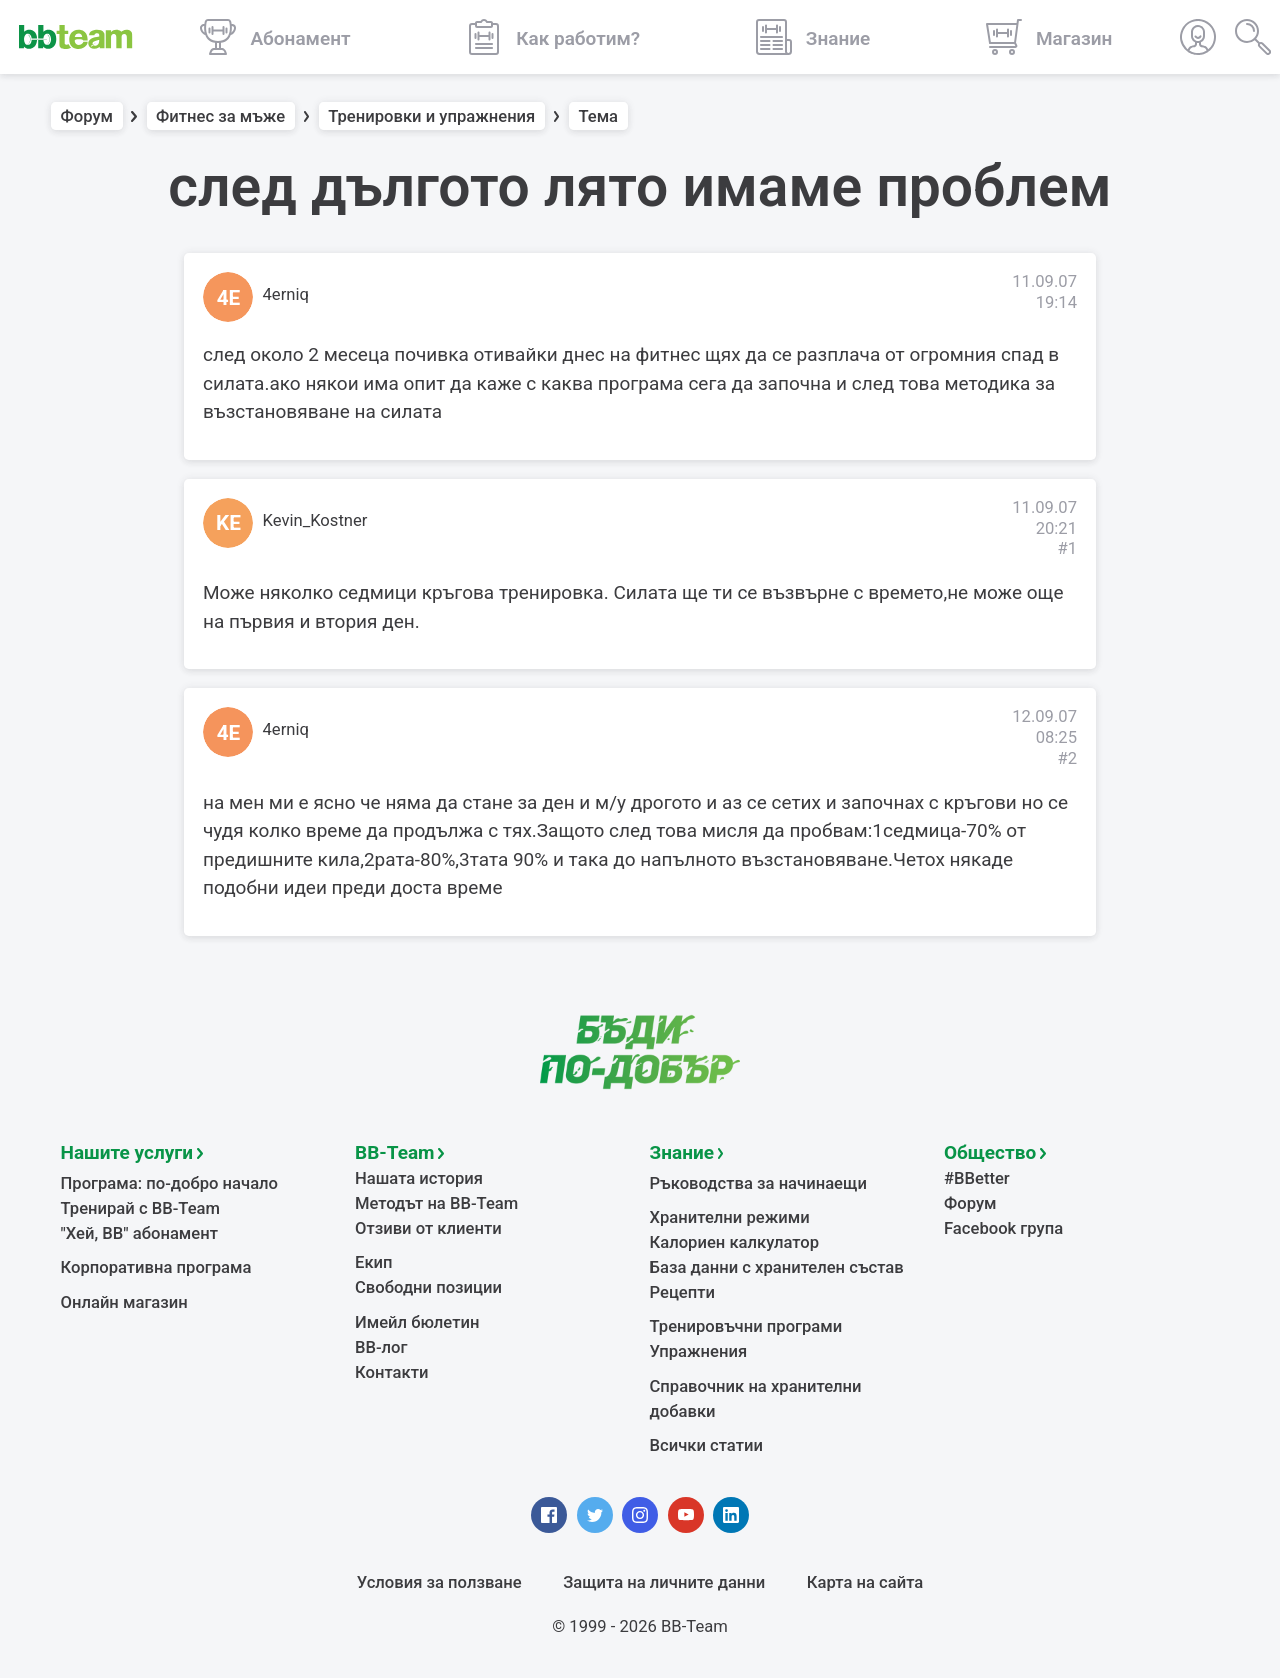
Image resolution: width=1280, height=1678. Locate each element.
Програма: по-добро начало (170, 1183)
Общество (990, 1152)
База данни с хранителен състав (777, 1267)
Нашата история (419, 1178)
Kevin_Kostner (315, 520)
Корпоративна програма (156, 1267)
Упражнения (699, 1351)
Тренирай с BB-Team (140, 1208)
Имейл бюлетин (417, 1322)
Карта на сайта (865, 1582)
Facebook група (1003, 1228)
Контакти (391, 1372)
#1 (1067, 548)
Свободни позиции (428, 1287)
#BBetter (977, 1178)
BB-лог (381, 1347)
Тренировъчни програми (746, 1326)
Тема (598, 116)
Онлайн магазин (124, 1302)
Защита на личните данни (664, 1582)
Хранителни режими (730, 1217)
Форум (87, 116)
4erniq (286, 294)
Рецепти (683, 1292)
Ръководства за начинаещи (758, 1183)
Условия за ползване (439, 1582)
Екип (374, 1262)
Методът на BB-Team (436, 1203)
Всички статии (706, 1445)
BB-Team (395, 1152)
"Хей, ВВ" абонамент (139, 1233)
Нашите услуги (127, 1152)
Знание (682, 1152)
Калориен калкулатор (735, 1242)
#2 (1067, 758)
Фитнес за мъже (220, 116)
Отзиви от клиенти (428, 1228)
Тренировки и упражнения (431, 116)
